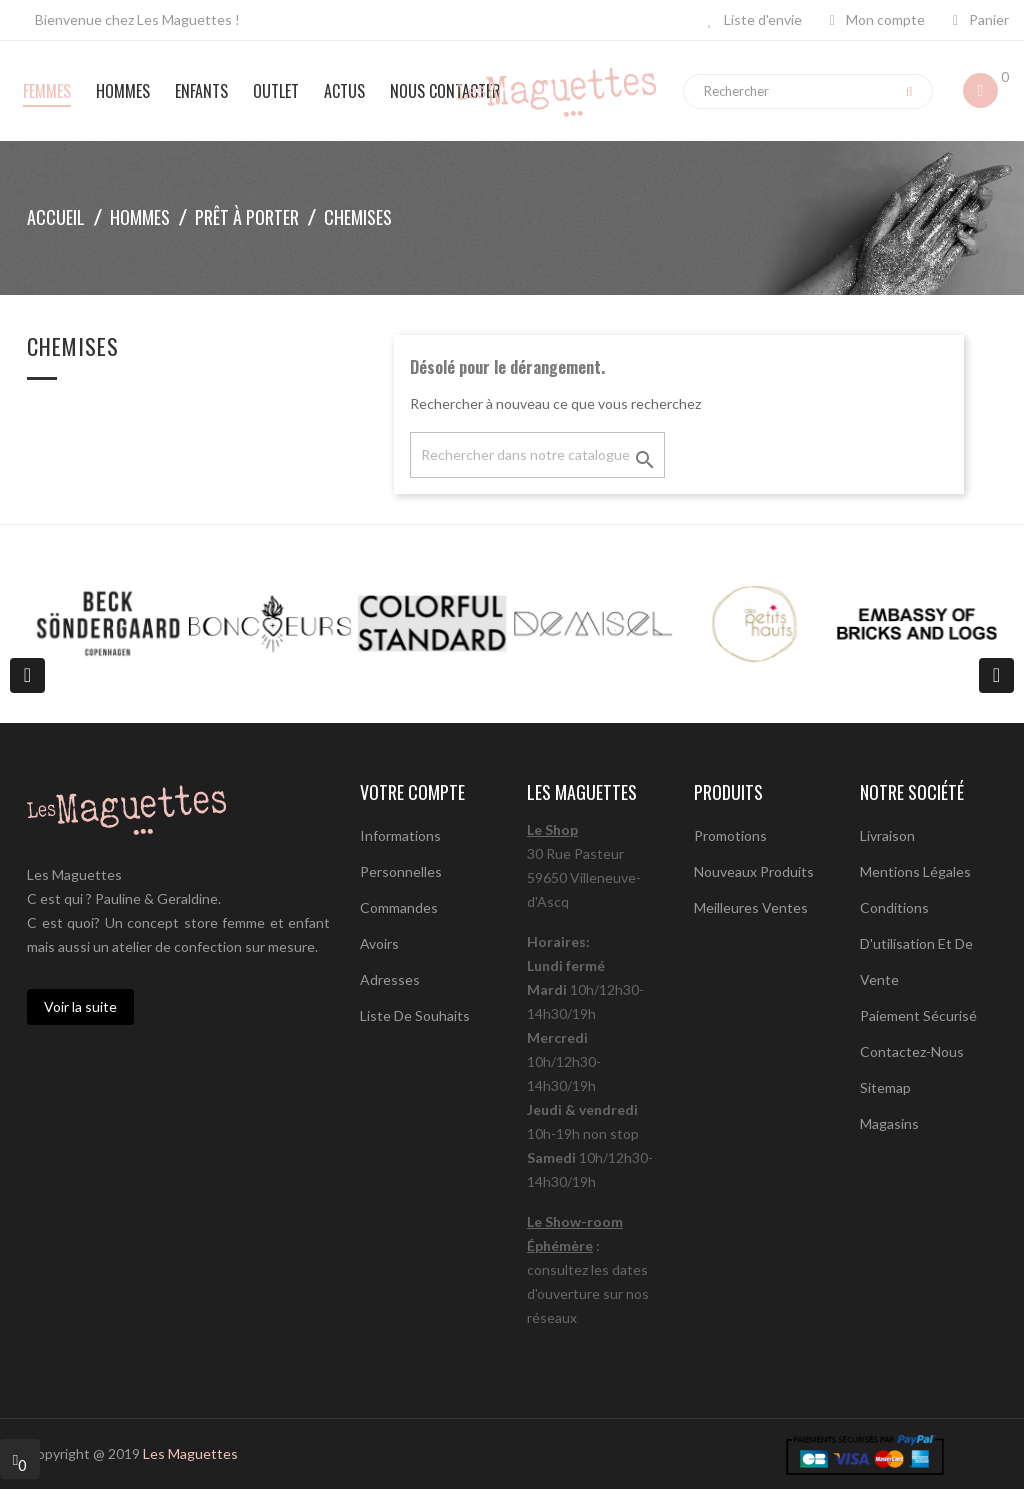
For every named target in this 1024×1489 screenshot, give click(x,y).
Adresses (390, 979)
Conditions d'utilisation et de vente (916, 943)
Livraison (887, 835)
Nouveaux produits (754, 871)
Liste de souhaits (415, 1015)
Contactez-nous (912, 1051)
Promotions (730, 835)
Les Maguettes (190, 1453)
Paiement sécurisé (918, 1015)
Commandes (399, 907)
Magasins (889, 1123)
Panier (981, 19)
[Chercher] (537, 455)
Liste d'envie (755, 19)
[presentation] (27, 675)
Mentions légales (915, 871)
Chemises (73, 348)
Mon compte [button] (877, 19)
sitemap (885, 1087)
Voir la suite (80, 1006)
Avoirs (379, 943)
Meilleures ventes (751, 907)
